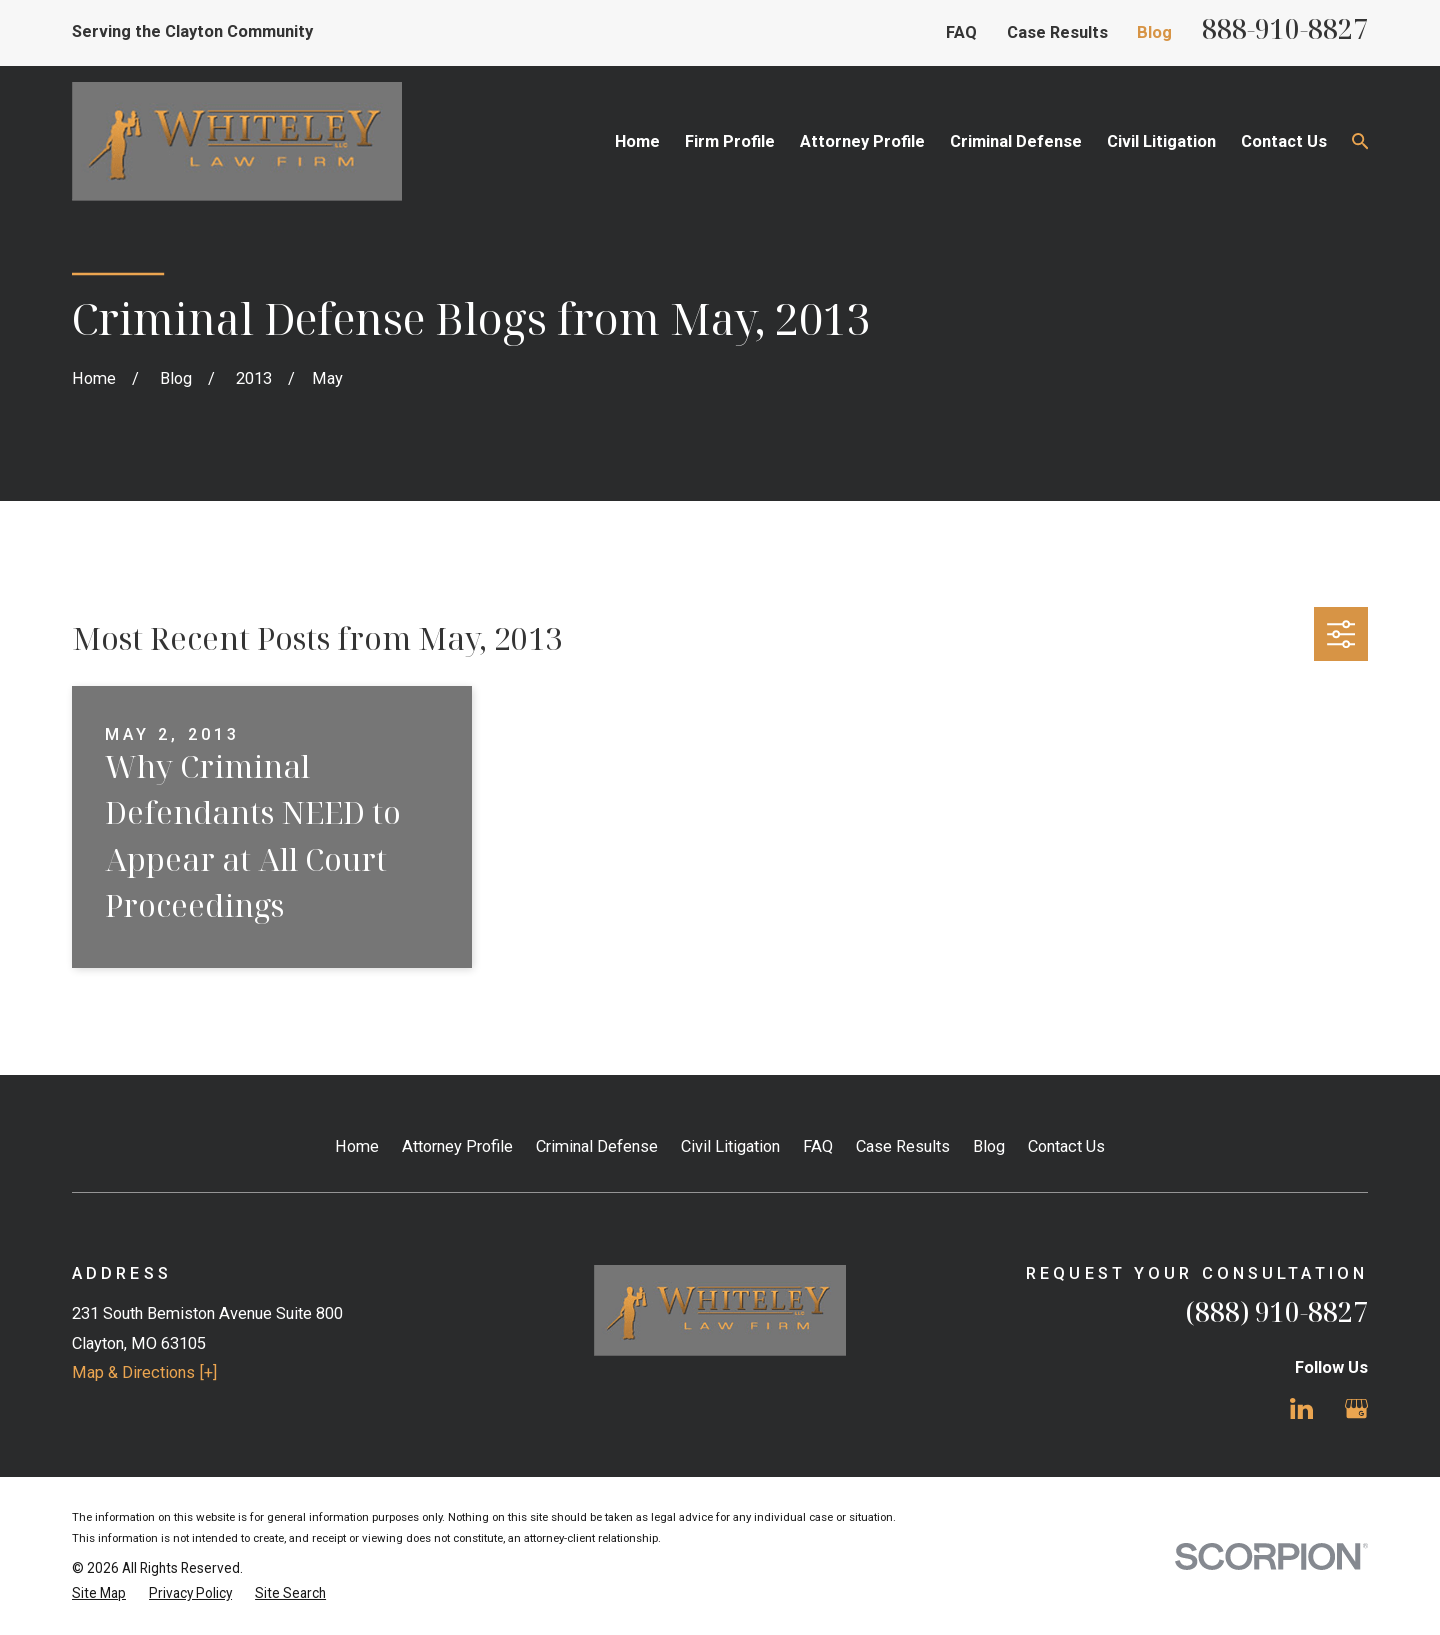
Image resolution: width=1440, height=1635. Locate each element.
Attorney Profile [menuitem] (862, 141)
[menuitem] (99, 1593)
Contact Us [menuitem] (1284, 141)
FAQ (961, 32)
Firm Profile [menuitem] (730, 141)
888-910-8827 (1285, 29)
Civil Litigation (730, 1146)
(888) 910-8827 (1277, 1312)
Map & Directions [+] (144, 1372)
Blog (1154, 32)
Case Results (1057, 32)
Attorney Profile (457, 1146)
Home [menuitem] (637, 141)
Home (357, 1146)
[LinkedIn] (1301, 1408)
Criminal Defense (597, 1146)
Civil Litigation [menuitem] (1161, 141)
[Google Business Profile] (1356, 1408)
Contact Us (1066, 1146)
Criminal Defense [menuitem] (1016, 141)
